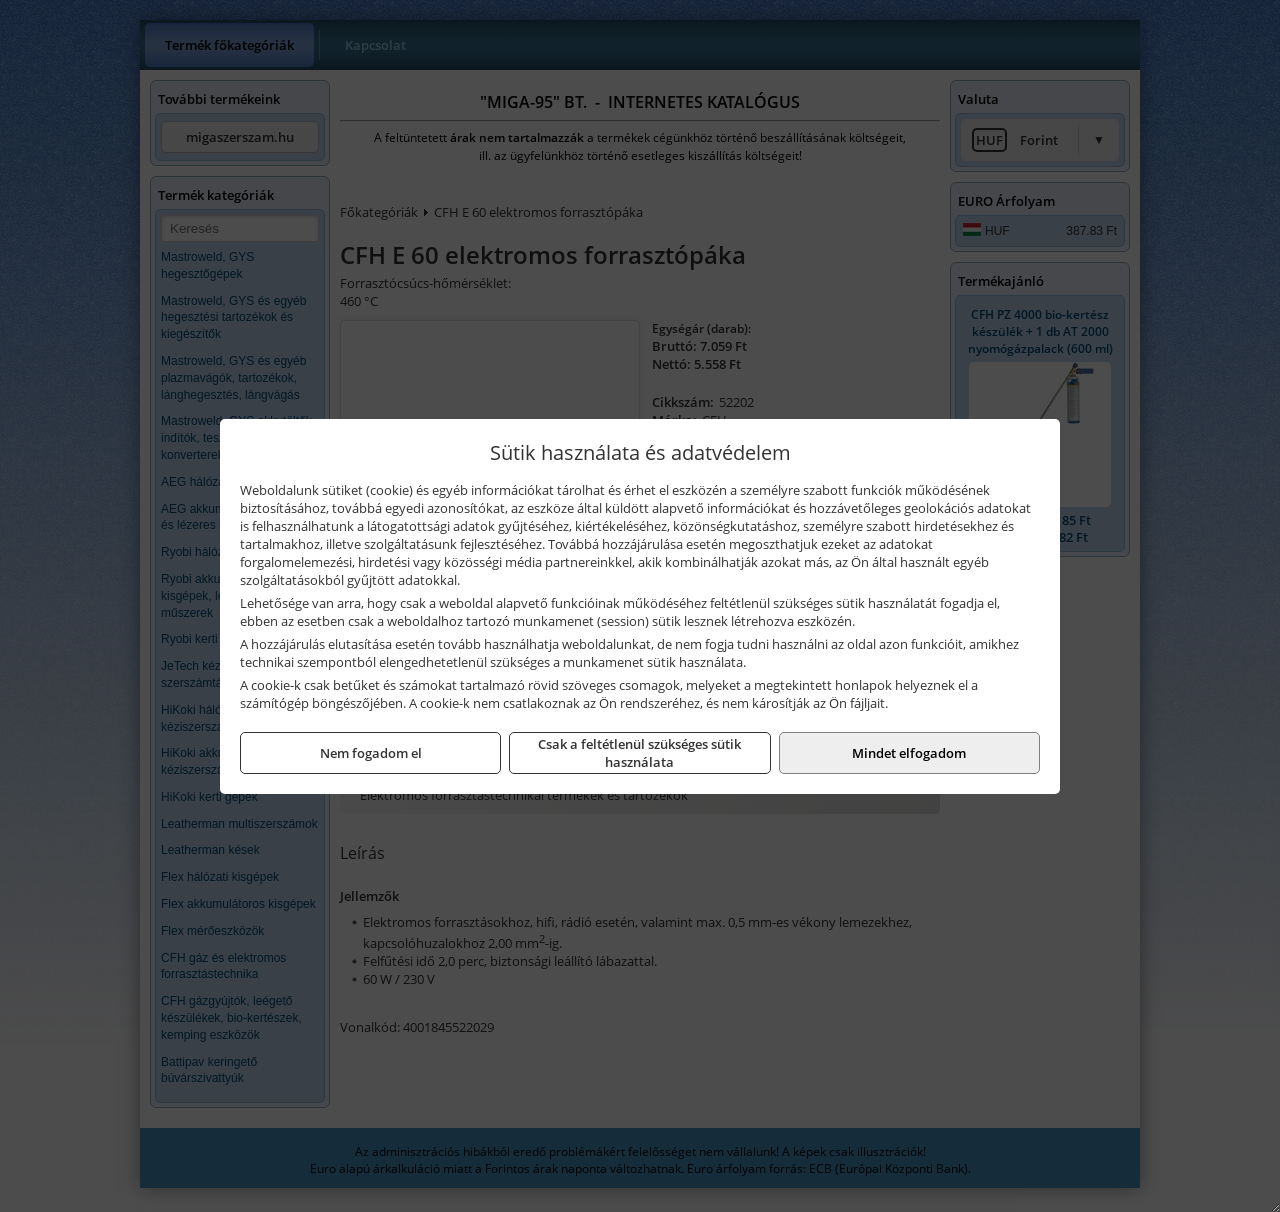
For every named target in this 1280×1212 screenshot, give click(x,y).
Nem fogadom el (371, 753)
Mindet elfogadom (909, 753)
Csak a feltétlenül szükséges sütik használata (639, 753)
